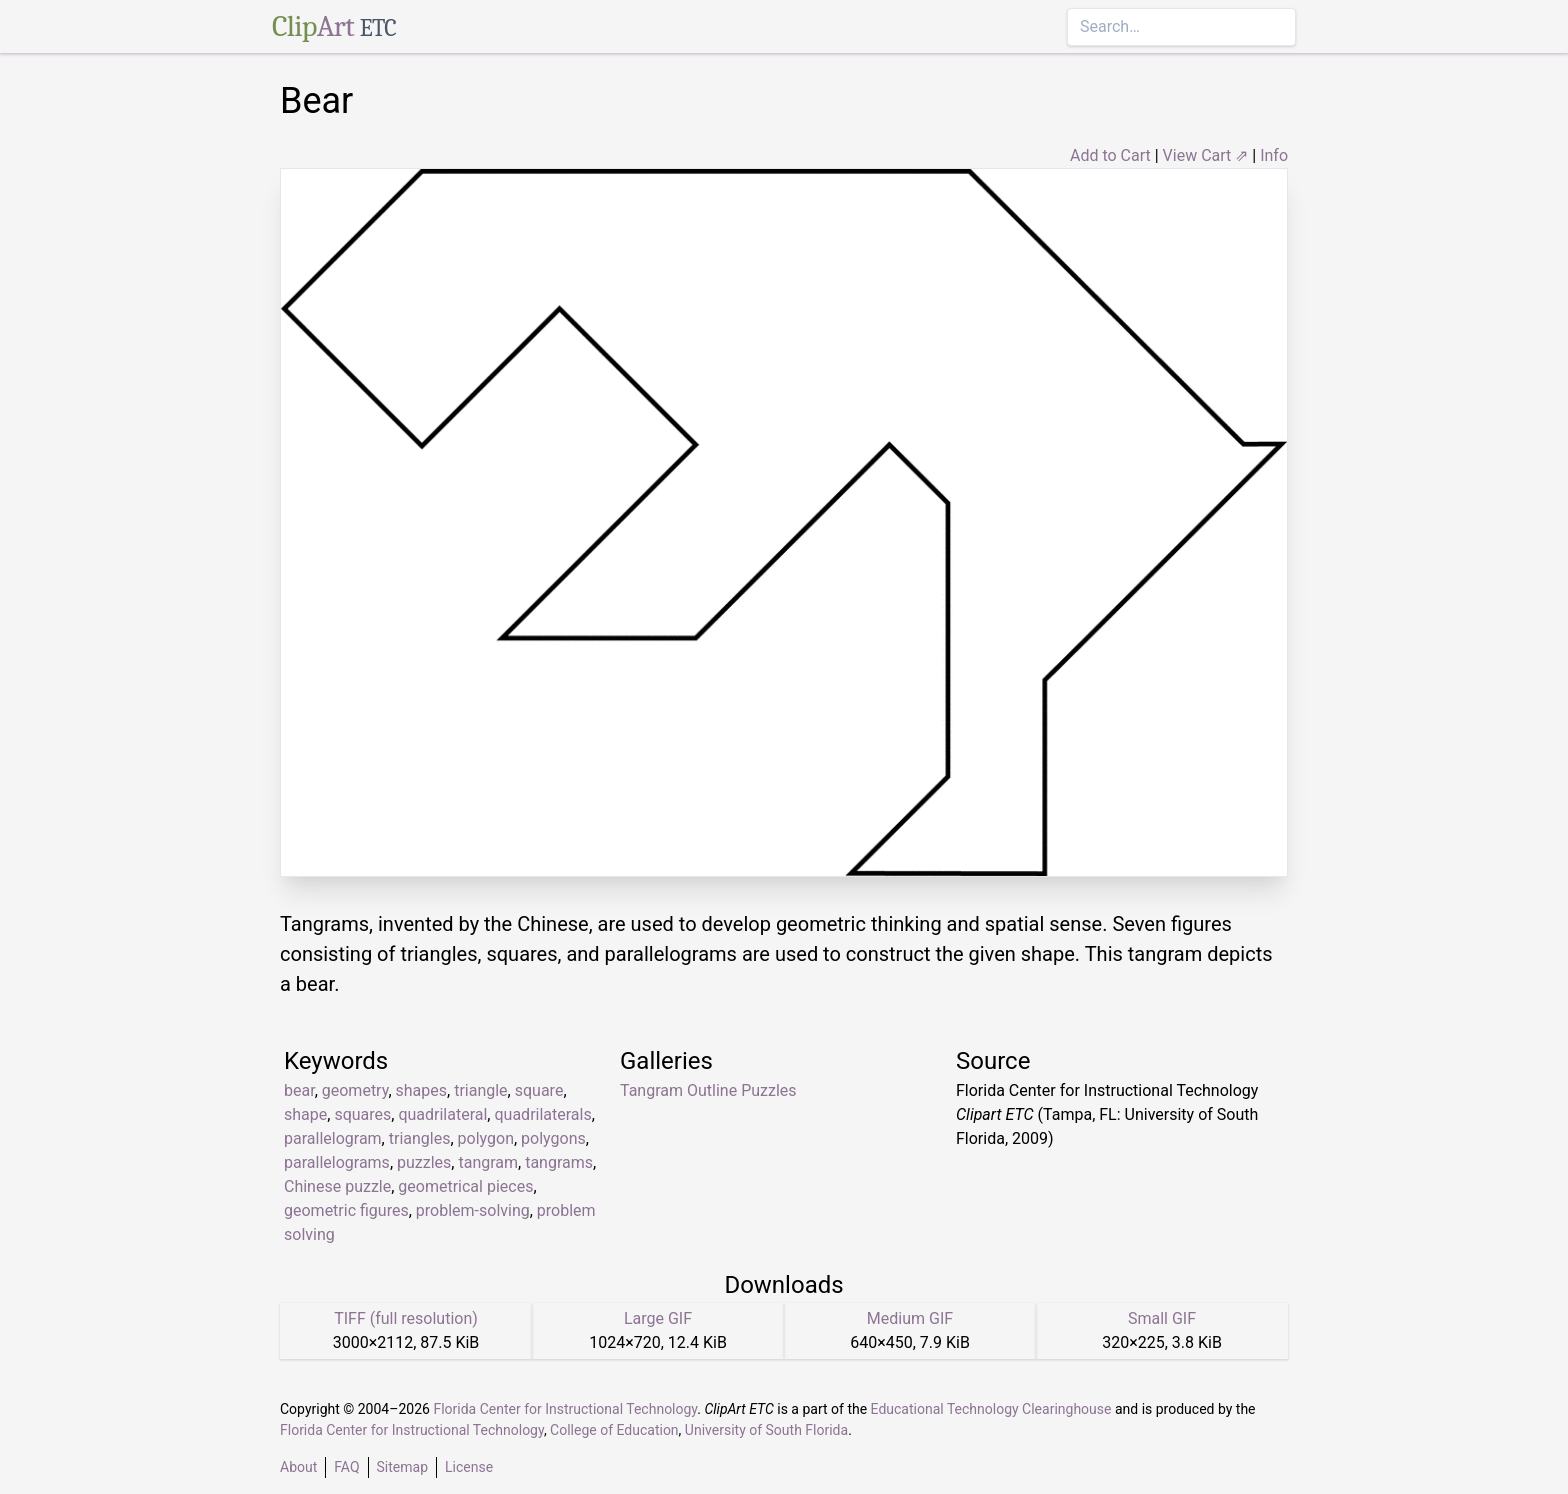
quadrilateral (442, 1114)
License (469, 1467)
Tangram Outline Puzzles (708, 1090)
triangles (420, 1138)
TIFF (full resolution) (406, 1318)
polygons (553, 1138)
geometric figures (346, 1210)
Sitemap (402, 1467)
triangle (480, 1090)
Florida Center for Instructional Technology (565, 1409)
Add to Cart (1110, 155)
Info (1274, 155)
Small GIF (1162, 1318)
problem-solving (473, 1210)
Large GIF (658, 1318)
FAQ (346, 1467)
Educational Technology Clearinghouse (991, 1409)
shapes (422, 1090)
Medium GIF (910, 1318)
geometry (355, 1090)
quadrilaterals (542, 1114)
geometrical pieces (465, 1186)
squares (362, 1114)
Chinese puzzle (337, 1186)
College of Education (614, 1430)
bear (299, 1090)
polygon (486, 1138)
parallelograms (337, 1162)
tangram (488, 1162)
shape (305, 1114)
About (298, 1467)
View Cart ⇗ (1206, 155)
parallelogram (333, 1138)
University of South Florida (766, 1430)
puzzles (424, 1162)
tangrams (559, 1162)
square (539, 1090)
